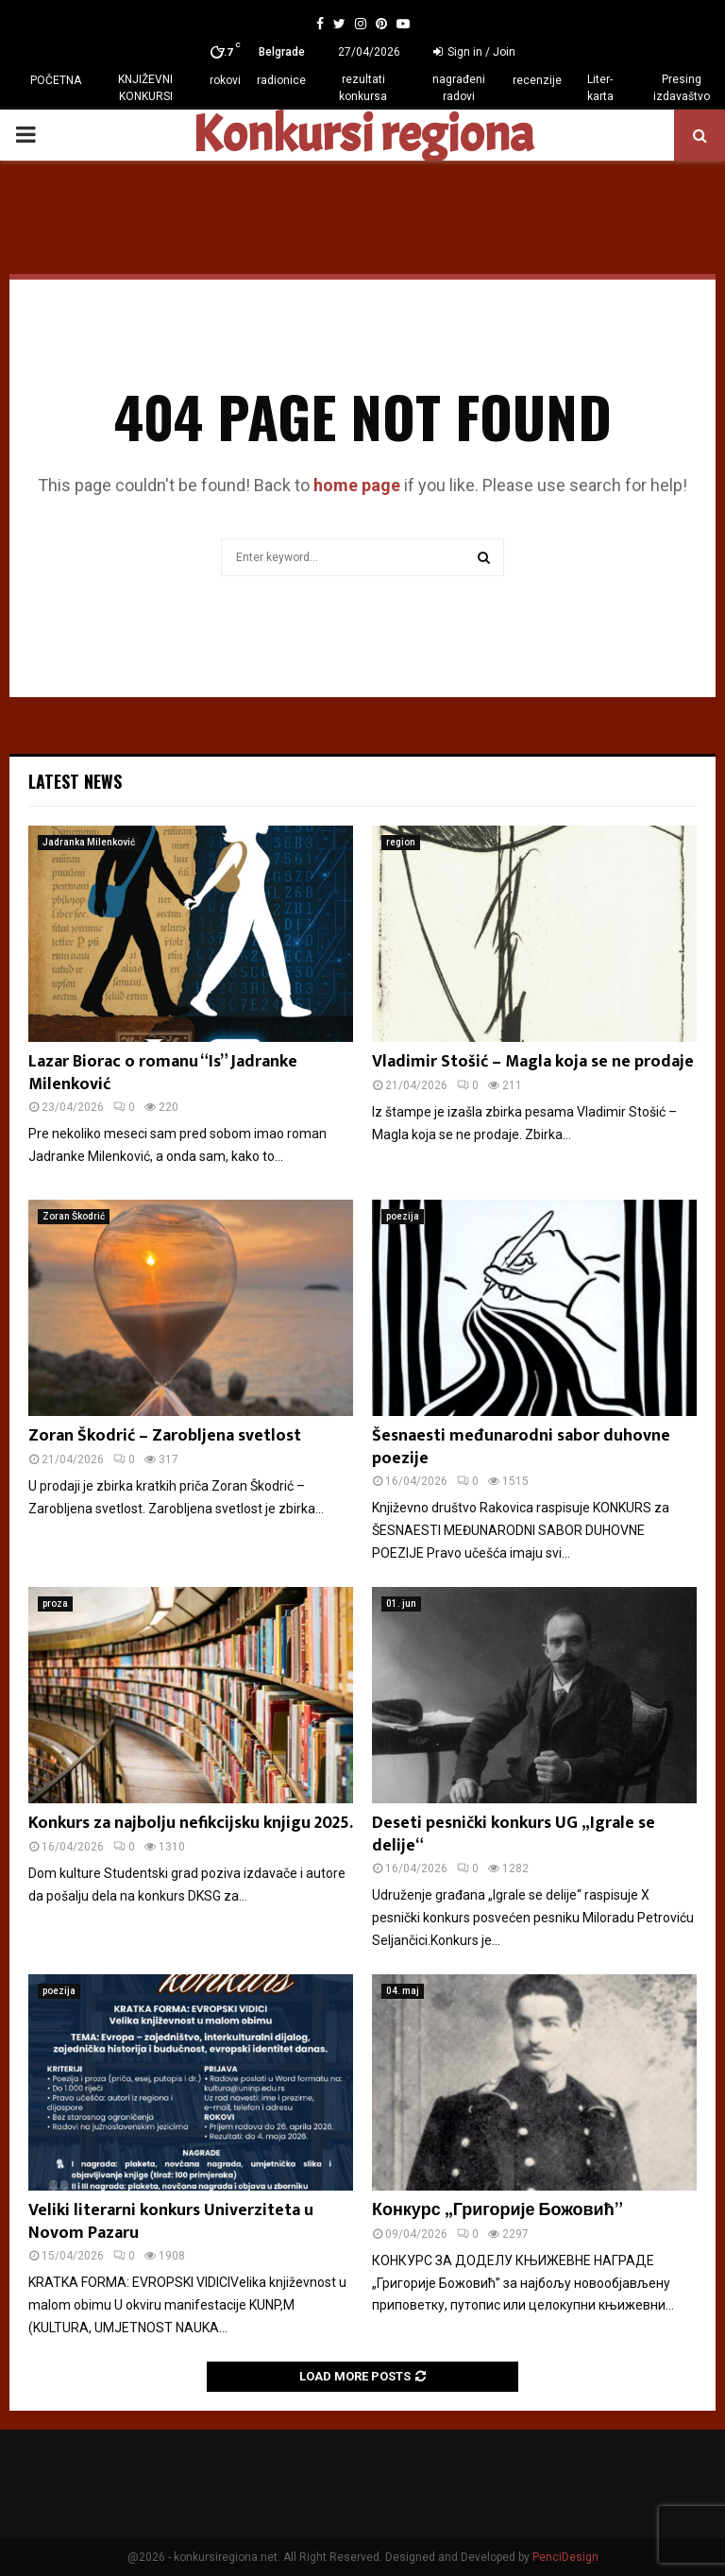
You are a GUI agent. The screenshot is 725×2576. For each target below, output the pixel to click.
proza (55, 1603)
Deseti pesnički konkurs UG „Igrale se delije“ (513, 1834)
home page (356, 485)
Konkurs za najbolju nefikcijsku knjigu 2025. (190, 1823)
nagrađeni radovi (458, 88)
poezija (402, 1216)
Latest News (75, 781)
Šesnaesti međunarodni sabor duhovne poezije (521, 1447)
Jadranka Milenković (88, 842)
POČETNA (55, 80)
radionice (281, 80)
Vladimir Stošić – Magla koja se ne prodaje (533, 1062)
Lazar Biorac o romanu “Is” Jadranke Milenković (162, 1073)
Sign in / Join (474, 52)
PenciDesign (565, 2557)
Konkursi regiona (362, 135)
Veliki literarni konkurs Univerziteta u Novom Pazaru (170, 2221)
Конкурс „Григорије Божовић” (497, 2210)
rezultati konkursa (363, 88)
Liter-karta (600, 88)
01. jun (401, 1603)
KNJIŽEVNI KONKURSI (145, 88)
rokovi (225, 80)
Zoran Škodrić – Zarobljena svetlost (164, 1436)
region (400, 842)
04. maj (402, 1991)
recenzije (537, 80)
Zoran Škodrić (73, 1216)
